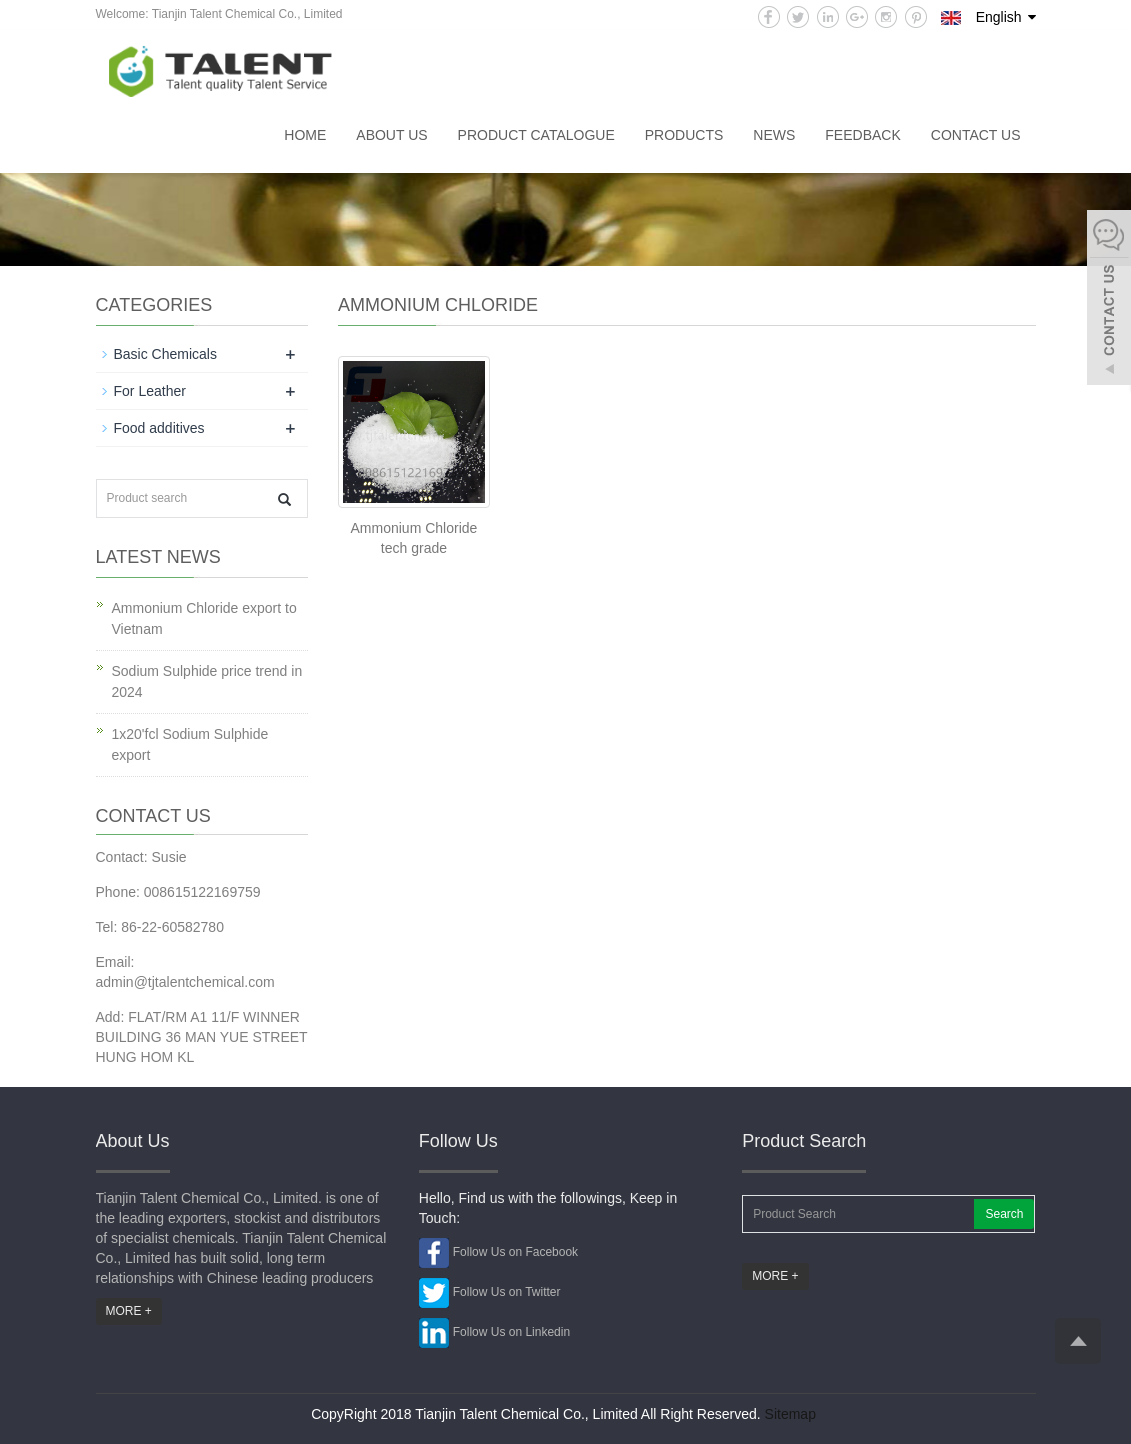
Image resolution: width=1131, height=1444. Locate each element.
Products (684, 135)
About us (391, 135)
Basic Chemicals (165, 354)
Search (1004, 1214)
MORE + (129, 1311)
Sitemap (790, 1414)
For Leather (150, 391)
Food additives (159, 428)
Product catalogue (536, 135)
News (774, 135)
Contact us (976, 135)
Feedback (862, 135)
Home (305, 135)
